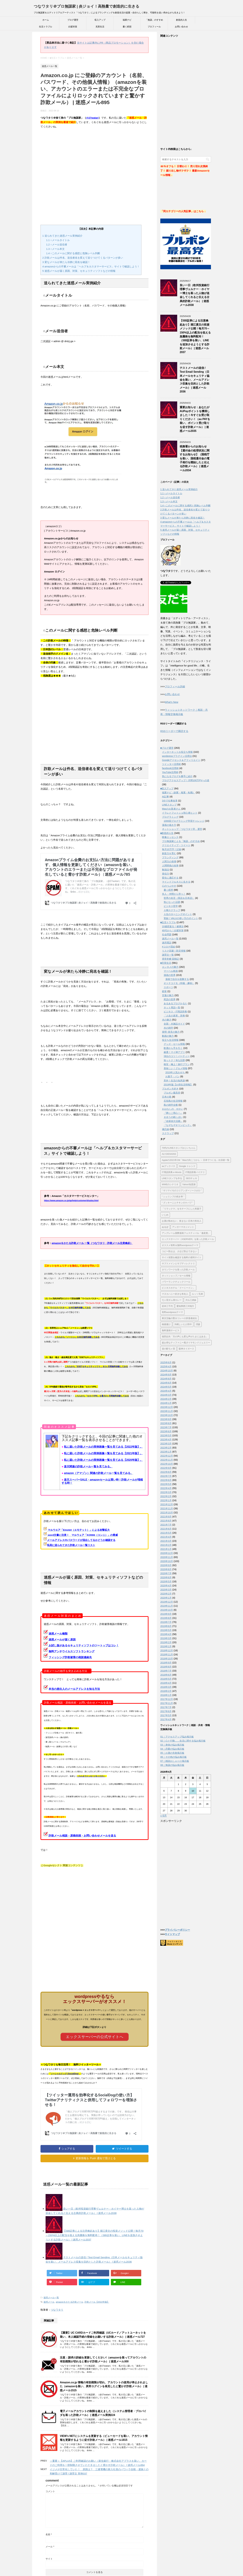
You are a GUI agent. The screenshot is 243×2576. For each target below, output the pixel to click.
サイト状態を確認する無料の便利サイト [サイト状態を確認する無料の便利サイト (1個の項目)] (181, 1257)
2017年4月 (166, 1719)
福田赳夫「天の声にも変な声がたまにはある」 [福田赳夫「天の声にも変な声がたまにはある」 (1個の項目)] (185, 1336)
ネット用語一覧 (172, 1007)
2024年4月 (166, 1390)
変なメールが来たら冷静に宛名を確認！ (66, 262)
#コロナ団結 (168, 946)
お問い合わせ (181, 26)
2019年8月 (166, 1618)
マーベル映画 (171, 971)
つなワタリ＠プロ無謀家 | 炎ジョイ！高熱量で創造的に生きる (86, 6)
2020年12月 (166, 1553)
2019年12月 (166, 1601)
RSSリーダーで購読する (174, 731)
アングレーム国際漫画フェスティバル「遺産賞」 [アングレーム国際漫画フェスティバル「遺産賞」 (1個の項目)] (186, 1233)
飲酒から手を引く (173, 1048)
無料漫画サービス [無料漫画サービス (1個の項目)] (170, 1330)
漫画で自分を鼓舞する (177, 979)
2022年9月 (166, 1468)
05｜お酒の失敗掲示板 (172, 1753)
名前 (49, 2534)
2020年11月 (166, 1557)
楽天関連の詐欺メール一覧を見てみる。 (88, 1466)
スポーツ (168, 987)
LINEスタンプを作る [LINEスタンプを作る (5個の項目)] (172, 1178)
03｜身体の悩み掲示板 (172, 1744)
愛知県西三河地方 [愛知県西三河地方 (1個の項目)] (185, 1306)
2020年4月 (166, 1585)
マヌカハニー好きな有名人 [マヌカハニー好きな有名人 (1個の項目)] (175, 1294)
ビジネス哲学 (171, 906)
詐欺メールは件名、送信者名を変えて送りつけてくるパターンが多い (82, 257)
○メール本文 (55, 248)
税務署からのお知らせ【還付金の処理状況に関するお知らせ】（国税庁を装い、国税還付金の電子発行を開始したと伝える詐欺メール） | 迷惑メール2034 (194, 458)
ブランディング (170, 857)
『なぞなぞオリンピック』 (178, 1125)
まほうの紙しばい (173, 1117)
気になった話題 (172, 902)
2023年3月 (166, 1443)
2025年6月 (166, 1362)
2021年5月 (166, 1532)
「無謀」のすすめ (154, 20)
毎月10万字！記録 (171, 849)
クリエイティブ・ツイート (176, 845)
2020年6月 (166, 1577)
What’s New (171, 702)
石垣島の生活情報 (173, 1100)
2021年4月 (166, 1537)
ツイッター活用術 (171, 764)
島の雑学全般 (171, 1105)
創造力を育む (169, 853)
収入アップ (99, 20)
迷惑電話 (166, 942)
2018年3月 (166, 1687)
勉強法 (165, 869)
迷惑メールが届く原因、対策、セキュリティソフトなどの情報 (78, 270)
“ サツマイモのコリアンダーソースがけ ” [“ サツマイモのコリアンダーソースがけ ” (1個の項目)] (182, 1190)
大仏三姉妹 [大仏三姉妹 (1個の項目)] (190, 1300)
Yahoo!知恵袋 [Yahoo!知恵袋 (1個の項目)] (189, 1184)
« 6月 (163, 1815)
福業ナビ (127, 20)
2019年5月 (166, 1630)
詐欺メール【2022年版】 (97, 2302)
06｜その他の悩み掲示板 (173, 1757)
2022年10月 (166, 1464)
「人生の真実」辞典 (174, 1015)
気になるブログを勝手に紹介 (177, 776)
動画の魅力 (168, 1036)
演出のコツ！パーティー (177, 1056)
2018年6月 (166, 1674)
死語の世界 (170, 999)
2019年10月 (166, 1610)
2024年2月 (166, 1399)
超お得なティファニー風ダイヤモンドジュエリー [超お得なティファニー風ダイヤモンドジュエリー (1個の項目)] (186, 1342)
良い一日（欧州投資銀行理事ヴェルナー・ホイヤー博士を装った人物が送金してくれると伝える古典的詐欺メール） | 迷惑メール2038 (194, 295)
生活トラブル (45, 26)
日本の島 (166, 1096)
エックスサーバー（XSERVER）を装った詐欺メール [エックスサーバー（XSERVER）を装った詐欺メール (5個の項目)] (188, 1239)
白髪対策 (72, 26)
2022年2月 (166, 1496)
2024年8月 (166, 1378)
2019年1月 (166, 1646)
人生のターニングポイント (178, 914)
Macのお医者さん (171, 808)
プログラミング (170, 817)
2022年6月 (166, 1480)
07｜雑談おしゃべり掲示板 (174, 1761)
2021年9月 (166, 1516)
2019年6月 (166, 1626)
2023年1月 (166, 1451)
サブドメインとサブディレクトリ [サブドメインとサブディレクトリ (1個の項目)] (178, 1263)
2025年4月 (166, 1366)
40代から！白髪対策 (173, 930)
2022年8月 (166, 1472)
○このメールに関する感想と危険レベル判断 (73, 253)
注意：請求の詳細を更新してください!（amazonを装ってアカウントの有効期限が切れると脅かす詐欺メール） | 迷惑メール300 (103, 2359)
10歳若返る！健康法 (173, 926)
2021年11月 (166, 1508)
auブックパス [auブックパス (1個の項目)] (168, 1166)
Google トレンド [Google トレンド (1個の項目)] (187, 1166)
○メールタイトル (58, 240)
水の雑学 (168, 1027)
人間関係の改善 (170, 865)
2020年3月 (166, 1589)
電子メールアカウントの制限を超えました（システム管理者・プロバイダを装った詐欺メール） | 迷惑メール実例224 (103, 2413)
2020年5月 (166, 1581)
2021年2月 (166, 1545)
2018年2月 (166, 1691)
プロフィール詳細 (175, 686)
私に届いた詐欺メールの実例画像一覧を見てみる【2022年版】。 (103, 1446)
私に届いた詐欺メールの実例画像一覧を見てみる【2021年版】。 (103, 1453)
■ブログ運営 (166, 748)
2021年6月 (166, 1528)
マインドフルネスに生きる (176, 881)
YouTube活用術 (170, 772)
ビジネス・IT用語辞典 (175, 1011)
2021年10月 (166, 1512)
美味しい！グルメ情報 (175, 1068)
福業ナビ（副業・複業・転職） (178, 792)
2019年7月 (166, 1622)
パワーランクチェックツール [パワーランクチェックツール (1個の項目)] (176, 1281)
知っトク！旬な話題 (174, 1060)
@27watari (92, 117)
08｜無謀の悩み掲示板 (172, 1765)
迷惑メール (49, 2302)
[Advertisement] (94, 176)
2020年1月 (166, 1597)
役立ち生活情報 (170, 1040)
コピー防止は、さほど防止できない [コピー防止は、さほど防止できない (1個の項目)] (179, 1251)
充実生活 (100, 26)
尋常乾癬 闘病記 (170, 958)
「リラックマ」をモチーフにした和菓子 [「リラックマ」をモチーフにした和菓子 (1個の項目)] (181, 1208)
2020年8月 (166, 1569)
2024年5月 (166, 1386)
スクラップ (168, 1133)
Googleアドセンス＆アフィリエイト (181, 760)
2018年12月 (166, 1650)
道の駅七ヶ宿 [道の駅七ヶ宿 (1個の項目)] (168, 1348)
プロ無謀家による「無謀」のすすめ (181, 841)
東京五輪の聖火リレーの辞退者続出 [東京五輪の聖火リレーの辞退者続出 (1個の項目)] (179, 1318)
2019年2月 (166, 1642)
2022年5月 (166, 1484)
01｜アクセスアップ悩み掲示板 (177, 1736)
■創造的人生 (166, 833)
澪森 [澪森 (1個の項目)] (198, 1324)
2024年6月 (166, 1382)
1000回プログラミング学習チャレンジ (184, 821)
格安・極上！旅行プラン (177, 1064)
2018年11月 (166, 1654)
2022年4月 (166, 1488)
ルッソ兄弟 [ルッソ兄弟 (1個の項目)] (197, 1294)
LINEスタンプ (169, 804)
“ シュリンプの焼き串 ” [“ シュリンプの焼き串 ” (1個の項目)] (173, 1196)
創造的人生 (181, 20)
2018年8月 (166, 1666)
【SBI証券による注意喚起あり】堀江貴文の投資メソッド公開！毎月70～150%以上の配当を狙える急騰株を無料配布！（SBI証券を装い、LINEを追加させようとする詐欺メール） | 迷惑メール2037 (94, 2235)
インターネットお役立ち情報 (177, 752)
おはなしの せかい (172, 1109)
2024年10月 (166, 1370)
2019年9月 (166, 1614)
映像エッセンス (170, 837)
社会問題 (166, 934)
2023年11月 (166, 1411)
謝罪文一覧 (168, 954)
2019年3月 (166, 1638)
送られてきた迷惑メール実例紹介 (62, 235)
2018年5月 (166, 1679)
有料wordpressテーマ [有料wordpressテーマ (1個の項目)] (172, 1312)
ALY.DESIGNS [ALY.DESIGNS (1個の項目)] (169, 1154)
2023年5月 (166, 1435)
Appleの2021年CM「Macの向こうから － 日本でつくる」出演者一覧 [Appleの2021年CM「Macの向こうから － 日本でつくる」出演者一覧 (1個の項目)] (195, 1160)
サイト (49, 2558)
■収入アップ (166, 788)
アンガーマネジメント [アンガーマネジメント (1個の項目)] (183, 1227)
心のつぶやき (169, 885)
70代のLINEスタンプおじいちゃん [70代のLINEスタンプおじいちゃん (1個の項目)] (178, 1148)
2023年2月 (166, 1447)
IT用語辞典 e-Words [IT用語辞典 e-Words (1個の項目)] (171, 1172)
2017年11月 (166, 1703)
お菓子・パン (172, 1076)
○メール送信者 (56, 244)
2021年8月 (166, 1520)
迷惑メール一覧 (56, 2184)
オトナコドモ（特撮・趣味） (179, 983)
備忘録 (165, 1129)
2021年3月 (166, 1541)
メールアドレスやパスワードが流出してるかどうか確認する (81, 1540)
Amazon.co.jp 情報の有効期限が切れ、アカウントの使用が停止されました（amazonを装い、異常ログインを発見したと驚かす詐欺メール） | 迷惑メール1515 (104, 2386)
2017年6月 (166, 1711)
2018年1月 (166, 1695)
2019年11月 (166, 1605)
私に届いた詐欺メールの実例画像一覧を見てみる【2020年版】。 (103, 1459)
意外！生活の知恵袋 (174, 1080)
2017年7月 (166, 1707)
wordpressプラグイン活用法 (177, 756)
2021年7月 (166, 1524)
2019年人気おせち (175, 1072)
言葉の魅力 (168, 995)
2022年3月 (166, 1492)
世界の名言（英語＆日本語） (179, 898)
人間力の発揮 (169, 861)
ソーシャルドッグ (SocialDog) (65, 2073)
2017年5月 (166, 1715)
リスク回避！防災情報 (174, 950)
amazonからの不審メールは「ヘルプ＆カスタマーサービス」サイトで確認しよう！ (91, 266)
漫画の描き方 (169, 825)
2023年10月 (166, 1415)
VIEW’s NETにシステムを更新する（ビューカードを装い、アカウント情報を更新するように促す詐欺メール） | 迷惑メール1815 (104, 2438)
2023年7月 (166, 1427)
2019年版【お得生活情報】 (178, 1084)
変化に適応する (170, 877)
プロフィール (154, 26)
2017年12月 (166, 1699)
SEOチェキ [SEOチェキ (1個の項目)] (191, 1178)
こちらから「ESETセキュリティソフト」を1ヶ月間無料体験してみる (96, 1366)
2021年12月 (166, 1504)
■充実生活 (165, 963)
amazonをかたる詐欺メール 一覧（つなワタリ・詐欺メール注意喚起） (92, 1243)
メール (50, 2546)
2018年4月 (166, 1683)
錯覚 (164, 991)
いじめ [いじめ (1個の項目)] (165, 1215)
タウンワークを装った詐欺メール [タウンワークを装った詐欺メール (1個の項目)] (178, 1269)
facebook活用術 (170, 768)
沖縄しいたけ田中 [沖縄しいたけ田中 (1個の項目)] (183, 1324)
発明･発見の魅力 (171, 1032)
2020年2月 (166, 1593)
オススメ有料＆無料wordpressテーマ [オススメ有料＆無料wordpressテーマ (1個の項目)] (180, 1245)
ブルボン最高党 (172, 1092)
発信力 (165, 873)
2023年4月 (166, 1439)
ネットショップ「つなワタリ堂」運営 (182, 829)
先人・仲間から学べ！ (174, 894)
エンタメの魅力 (170, 967)
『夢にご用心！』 (173, 1113)
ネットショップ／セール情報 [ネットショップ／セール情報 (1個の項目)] (176, 1275)
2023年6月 (166, 1431)
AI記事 (165, 796)
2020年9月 (166, 1565)
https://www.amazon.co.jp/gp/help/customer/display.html (71, 1200)
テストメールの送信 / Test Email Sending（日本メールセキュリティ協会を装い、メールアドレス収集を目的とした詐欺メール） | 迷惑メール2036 (194, 379)
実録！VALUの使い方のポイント (181, 918)
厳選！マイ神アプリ (174, 1052)
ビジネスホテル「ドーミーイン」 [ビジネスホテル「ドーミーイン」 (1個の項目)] (178, 1288)
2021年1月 (166, 1549)
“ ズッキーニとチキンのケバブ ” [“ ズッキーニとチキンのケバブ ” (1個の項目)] (177, 1202)
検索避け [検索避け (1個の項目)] (166, 1324)
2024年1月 (166, 1403)
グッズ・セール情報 (174, 1044)
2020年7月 (166, 1573)
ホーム (45, 20)
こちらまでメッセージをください (91, 1776)
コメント (50, 2491)
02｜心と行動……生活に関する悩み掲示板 (183, 1740)
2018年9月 (166, 1662)
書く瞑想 (127, 26)
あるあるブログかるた (175, 1003)
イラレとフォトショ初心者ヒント (179, 812)
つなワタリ (57, 2309)
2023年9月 (166, 1419)
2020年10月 (166, 1561)
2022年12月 (166, 1455)
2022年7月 (166, 1476)
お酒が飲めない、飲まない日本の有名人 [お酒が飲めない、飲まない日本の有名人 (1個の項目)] (181, 1221)
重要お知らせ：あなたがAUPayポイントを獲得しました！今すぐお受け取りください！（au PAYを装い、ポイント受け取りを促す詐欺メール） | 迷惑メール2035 (195, 419)
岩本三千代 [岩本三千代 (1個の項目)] (167, 1306)
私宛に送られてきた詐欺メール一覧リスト (71, 1545)
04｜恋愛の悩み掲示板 (172, 1748)
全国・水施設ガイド (174, 1023)
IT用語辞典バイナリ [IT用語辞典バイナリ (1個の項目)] (195, 1172)
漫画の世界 (170, 975)
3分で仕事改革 (170, 800)
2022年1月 (166, 1500)
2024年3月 (166, 1395)
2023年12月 (166, 1407)
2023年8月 (166, 1423)
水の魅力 (166, 1019)
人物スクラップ (172, 910)
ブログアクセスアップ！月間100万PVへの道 (185, 780)
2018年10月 (166, 1658)
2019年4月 (166, 1634)
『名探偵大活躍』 (173, 1121)
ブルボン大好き (170, 1088)
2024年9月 (166, 1374)
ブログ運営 (72, 20)
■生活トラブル (168, 922)
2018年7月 (166, 1670)
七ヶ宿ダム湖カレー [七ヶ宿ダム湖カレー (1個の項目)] (172, 1300)
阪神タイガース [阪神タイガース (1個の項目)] (186, 1348)
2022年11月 (166, 1459)
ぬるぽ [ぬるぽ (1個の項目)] (165, 1227)
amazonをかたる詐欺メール (69, 2302)
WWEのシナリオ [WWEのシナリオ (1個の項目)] (170, 1184)
